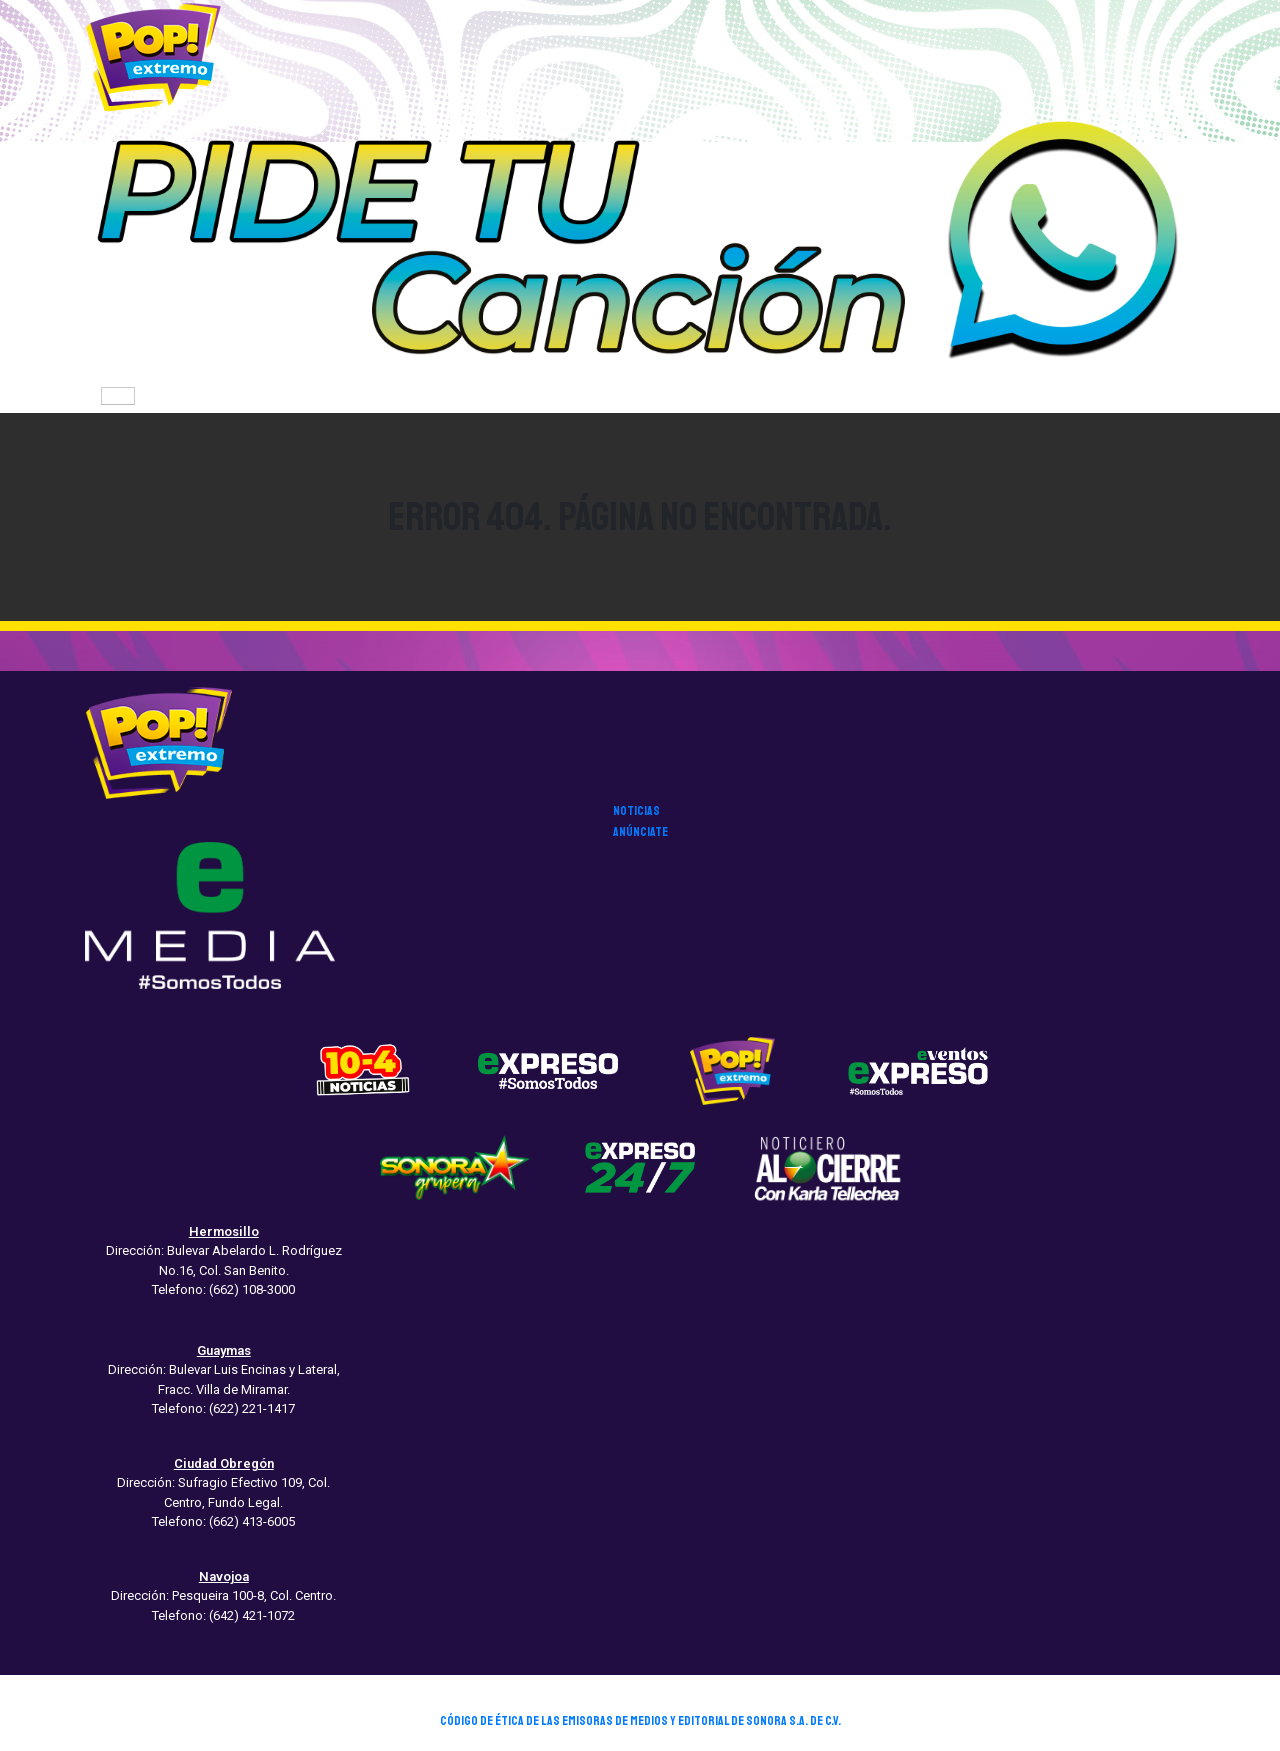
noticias (636, 811)
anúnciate (640, 832)
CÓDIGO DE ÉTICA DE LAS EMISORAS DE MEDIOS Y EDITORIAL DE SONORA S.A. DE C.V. (640, 1721)
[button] (640, 246)
